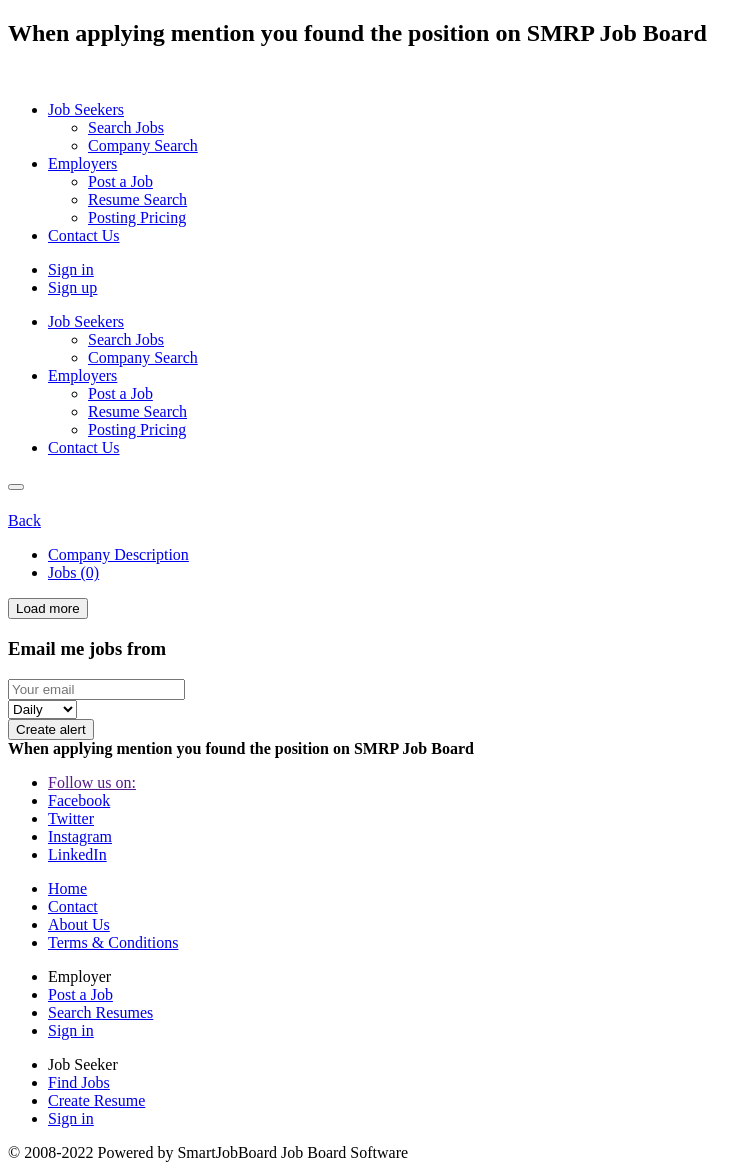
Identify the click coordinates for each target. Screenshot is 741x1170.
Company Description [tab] (118, 554)
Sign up (72, 287)
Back (24, 520)
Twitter (71, 818)
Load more (48, 608)
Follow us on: (92, 782)
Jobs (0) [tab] (73, 572)
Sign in (71, 269)
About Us (79, 924)
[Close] (16, 487)
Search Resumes (100, 1012)
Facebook (79, 800)
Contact (73, 906)
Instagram (80, 836)
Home (67, 888)
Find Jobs (79, 1082)
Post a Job (80, 994)
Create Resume (96, 1100)
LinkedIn (77, 854)
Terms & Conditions (113, 942)
